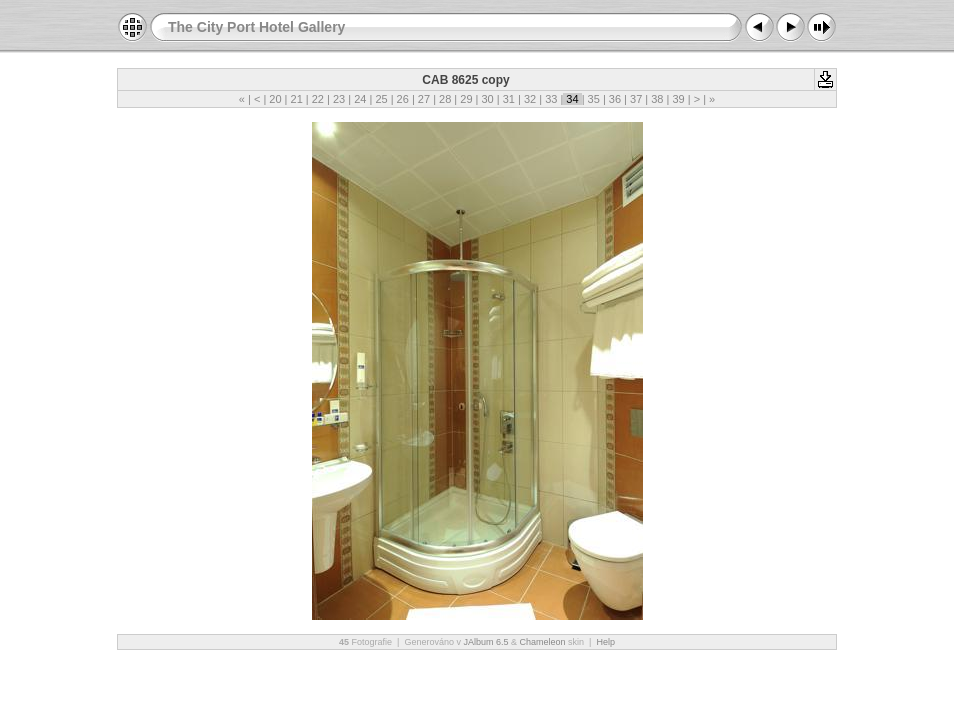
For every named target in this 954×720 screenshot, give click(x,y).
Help (605, 642)
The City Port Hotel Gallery (256, 27)
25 (381, 99)
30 (487, 99)
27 (424, 99)
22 (318, 99)
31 (509, 99)
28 (445, 99)
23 (339, 99)
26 (403, 99)
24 (360, 99)
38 (657, 99)
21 (296, 99)
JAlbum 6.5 (485, 642)
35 (594, 99)
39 (678, 99)
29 (466, 99)
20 (275, 99)
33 (551, 99)
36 (615, 99)
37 (636, 99)
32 (530, 99)
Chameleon (543, 642)
